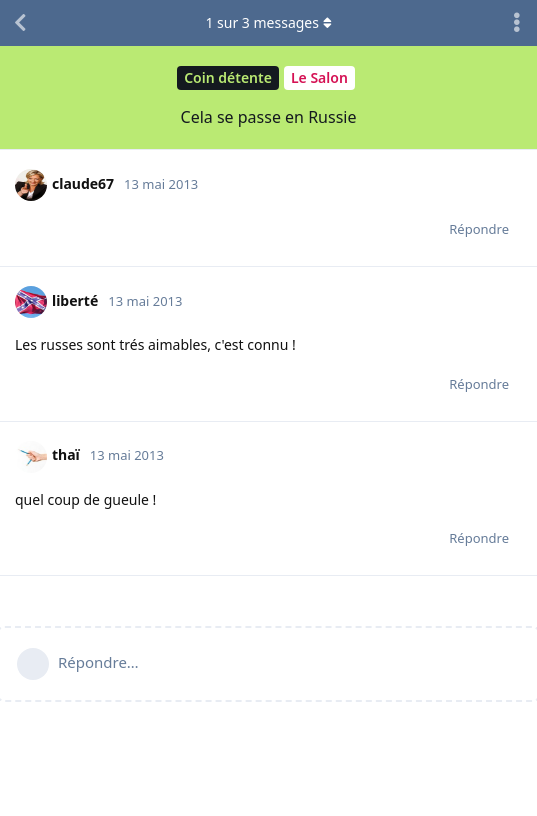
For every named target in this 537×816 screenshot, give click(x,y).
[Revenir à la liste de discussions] (20, 23)
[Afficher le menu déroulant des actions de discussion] (517, 23)
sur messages (268, 22)
